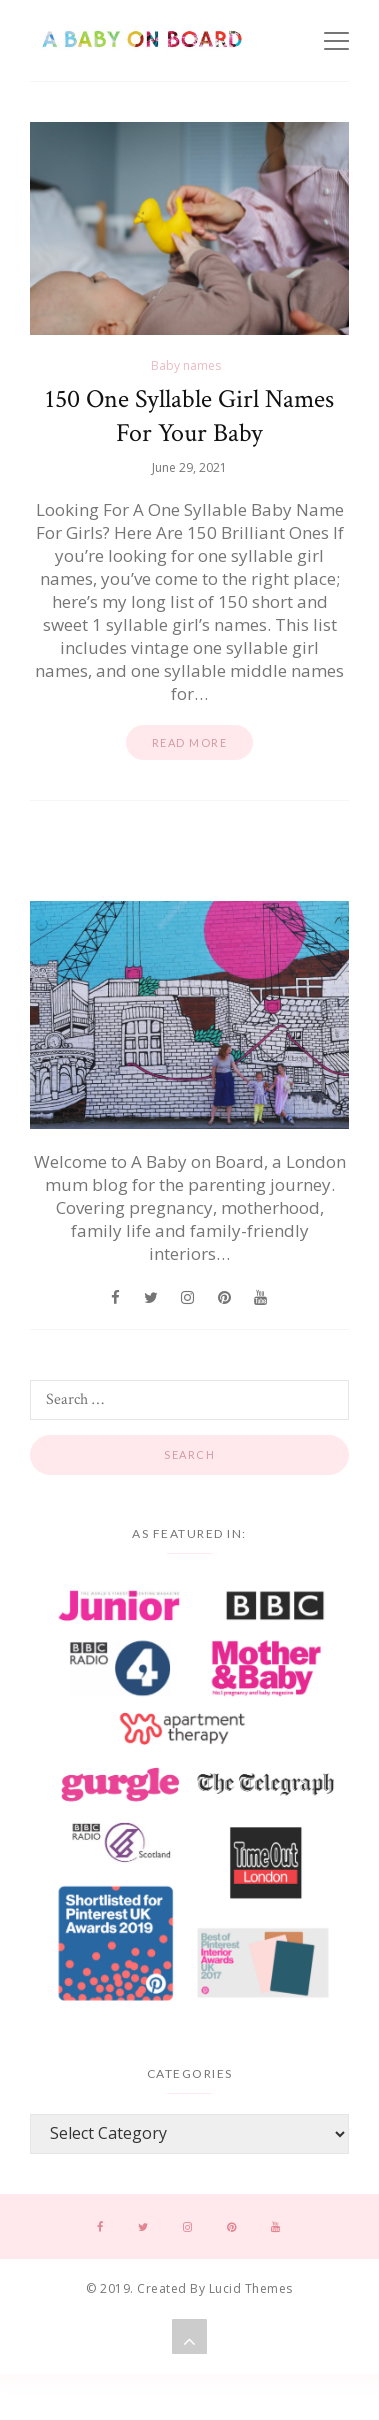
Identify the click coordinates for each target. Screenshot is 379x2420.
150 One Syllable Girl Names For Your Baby (189, 416)
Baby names (186, 365)
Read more (190, 742)
